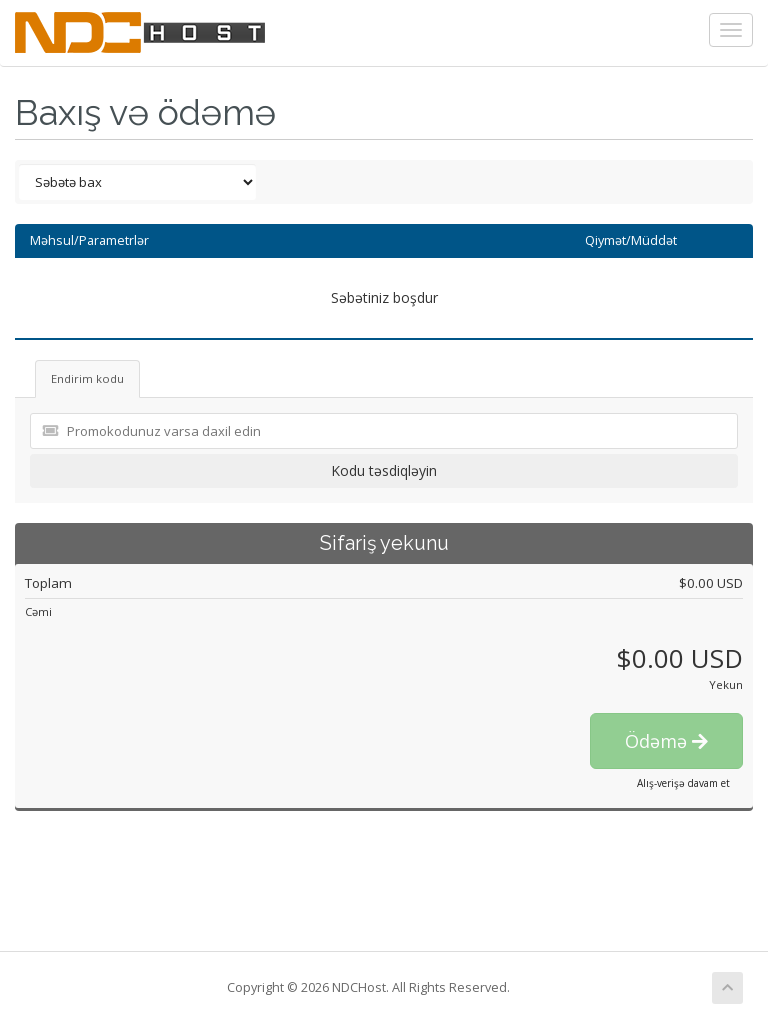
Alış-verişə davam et (683, 783)
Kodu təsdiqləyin (384, 470)
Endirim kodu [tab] (87, 378)
